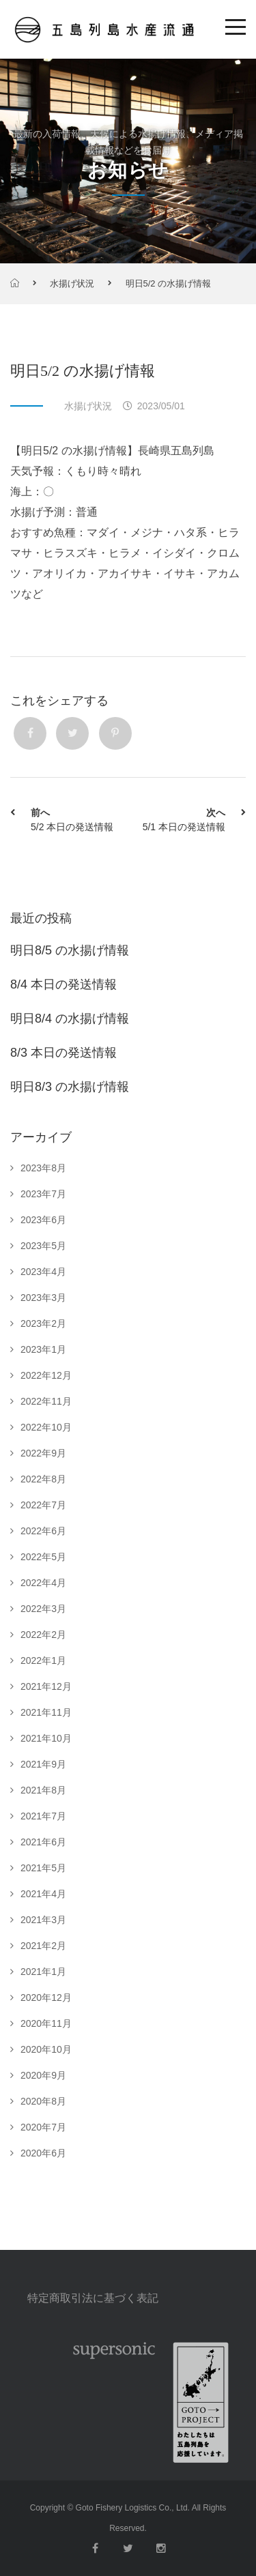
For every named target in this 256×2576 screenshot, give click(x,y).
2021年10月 (46, 1738)
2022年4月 (43, 1582)
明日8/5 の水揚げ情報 (69, 950)
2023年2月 (43, 1323)
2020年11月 (46, 2023)
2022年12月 (46, 1375)
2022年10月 (46, 1427)
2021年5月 (43, 1867)
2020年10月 (46, 2049)
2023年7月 (43, 1193)
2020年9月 (43, 2075)
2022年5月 (43, 1556)
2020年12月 (46, 1997)
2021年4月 (43, 1893)
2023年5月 (43, 1245)
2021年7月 (43, 1816)
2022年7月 (43, 1504)
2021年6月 (43, 1841)
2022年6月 (43, 1530)
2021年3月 (43, 1919)
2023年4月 (43, 1271)
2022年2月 (43, 1634)
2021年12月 (46, 1686)
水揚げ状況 (72, 283)
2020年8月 (43, 2101)
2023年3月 (43, 1297)
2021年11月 (46, 1712)
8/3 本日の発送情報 (63, 1052)
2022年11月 (46, 1401)
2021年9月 (43, 1764)
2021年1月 (43, 1971)
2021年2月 (43, 1945)
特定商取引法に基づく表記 (92, 2298)
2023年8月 (43, 1167)
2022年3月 (43, 1608)
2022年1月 (43, 1660)
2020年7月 (43, 2127)
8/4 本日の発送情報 (63, 984)
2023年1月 (43, 1349)
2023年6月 (43, 1219)
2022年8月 (43, 1479)
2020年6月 (43, 2153)
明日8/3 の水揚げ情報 (69, 1087)
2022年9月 (43, 1453)
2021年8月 (43, 1790)
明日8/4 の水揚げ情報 (69, 1018)
